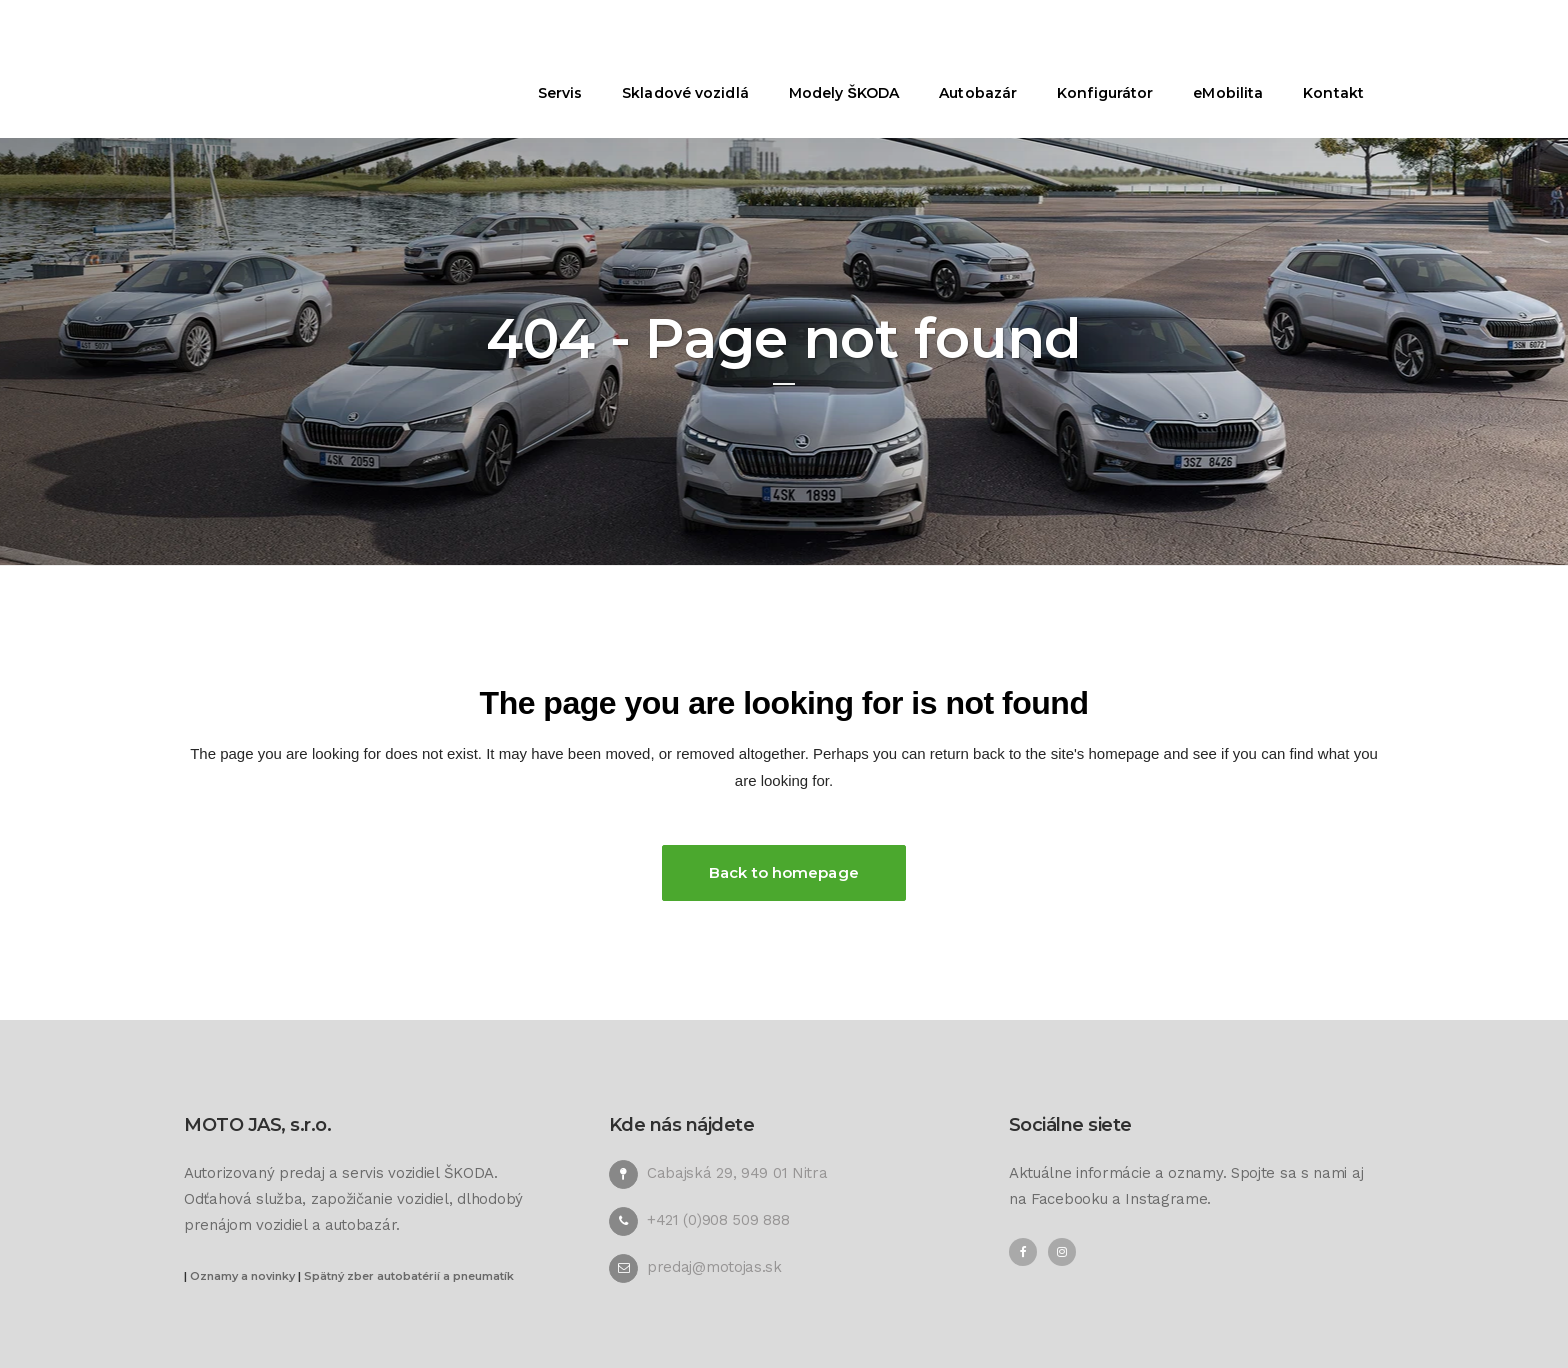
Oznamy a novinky (242, 1276)
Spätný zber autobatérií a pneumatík (409, 1276)
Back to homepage (784, 872)
